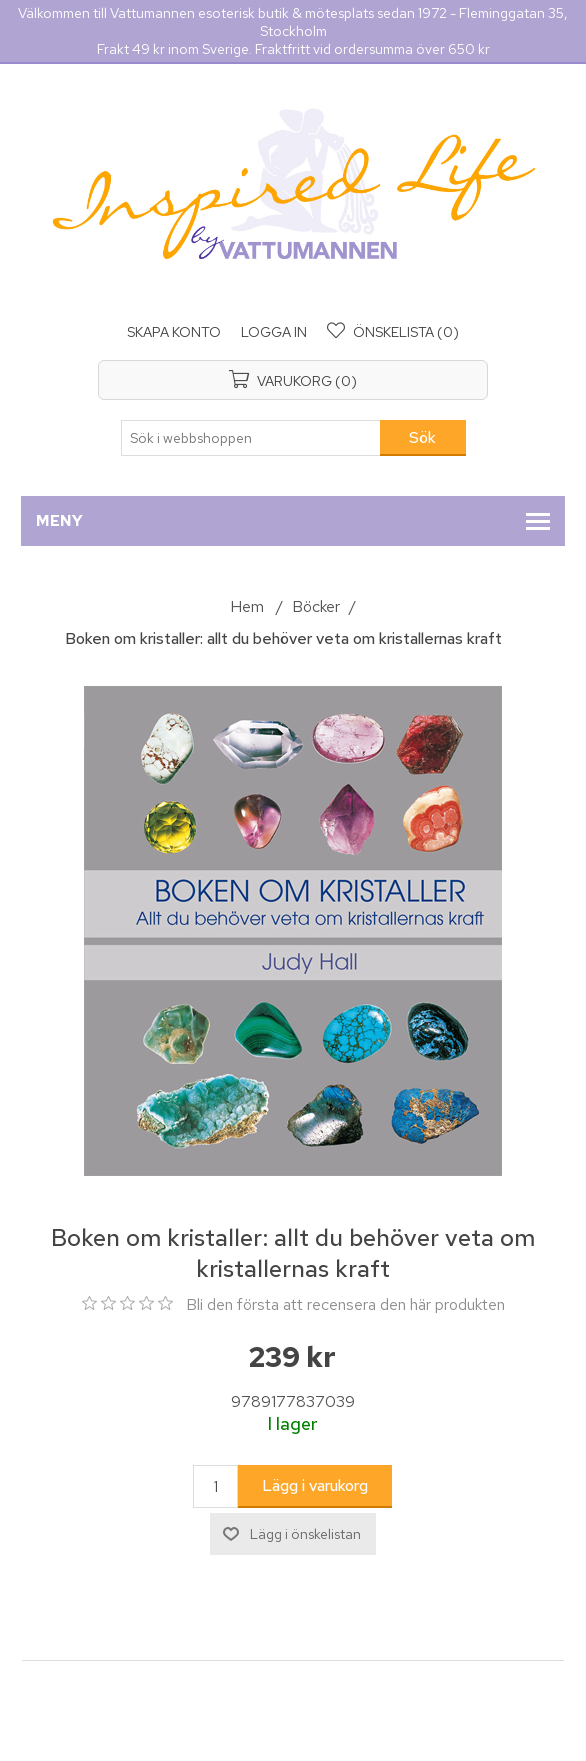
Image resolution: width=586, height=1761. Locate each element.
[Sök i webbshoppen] (251, 438)
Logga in (274, 332)
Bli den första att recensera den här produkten (345, 1304)
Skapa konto (174, 332)
